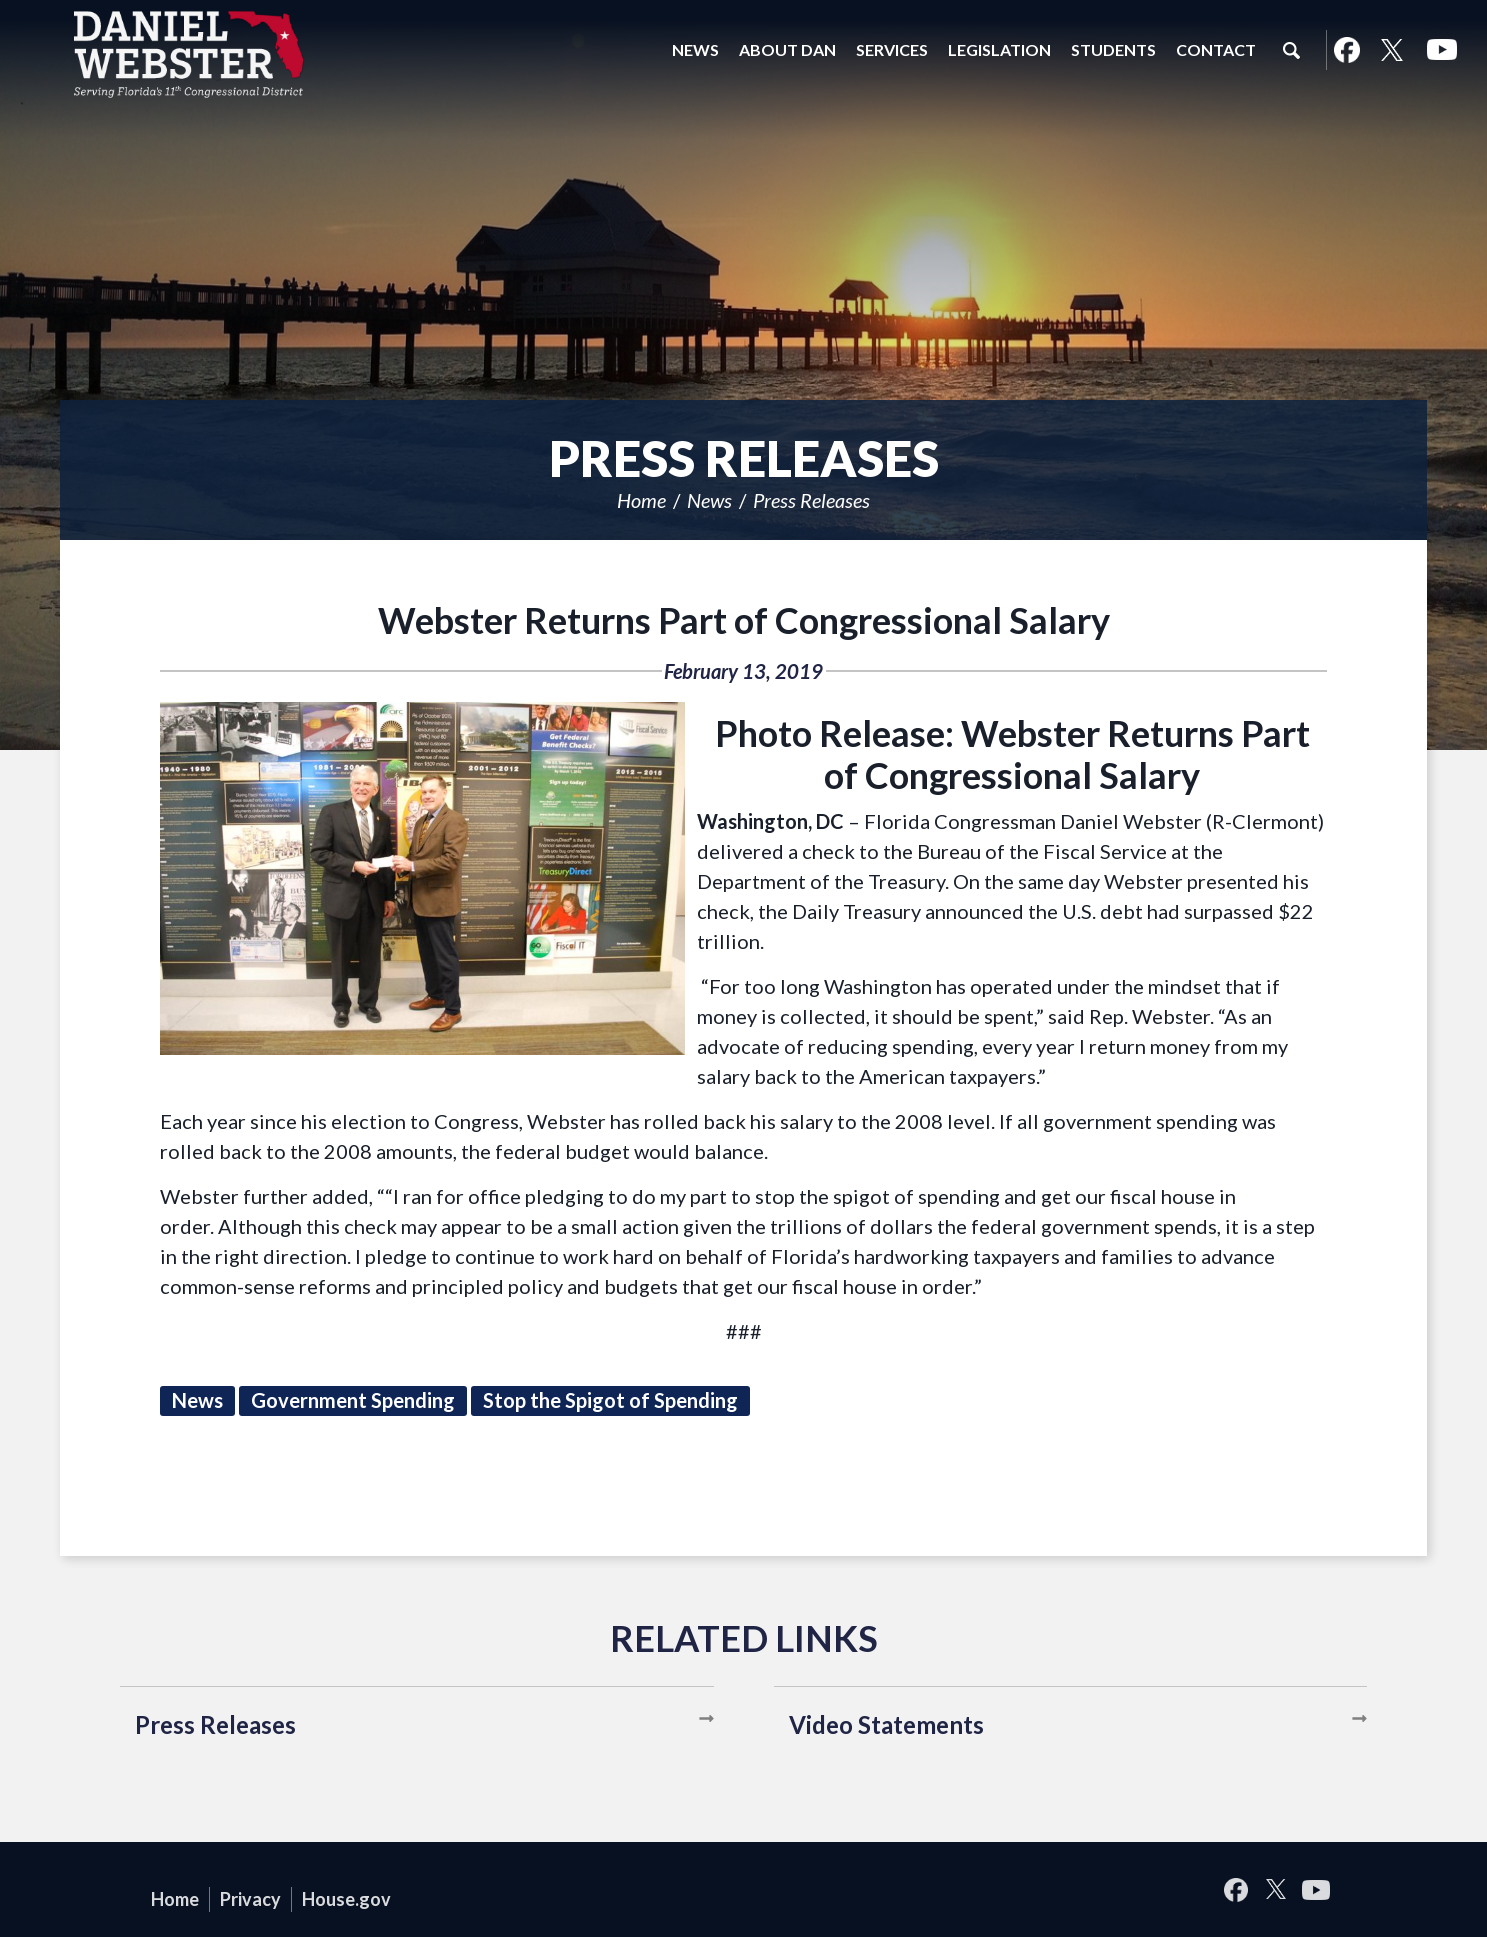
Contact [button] (1216, 49)
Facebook (1346, 50)
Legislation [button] (999, 49)
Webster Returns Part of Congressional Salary (744, 620)
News (709, 500)
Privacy (250, 1899)
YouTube (1442, 50)
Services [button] (892, 49)
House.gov (346, 1899)
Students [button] (1113, 49)
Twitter (1392, 50)
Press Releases (811, 500)
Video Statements (886, 1724)
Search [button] (1291, 50)
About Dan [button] (787, 49)
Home (641, 500)
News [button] (695, 49)
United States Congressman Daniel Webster (190, 54)
